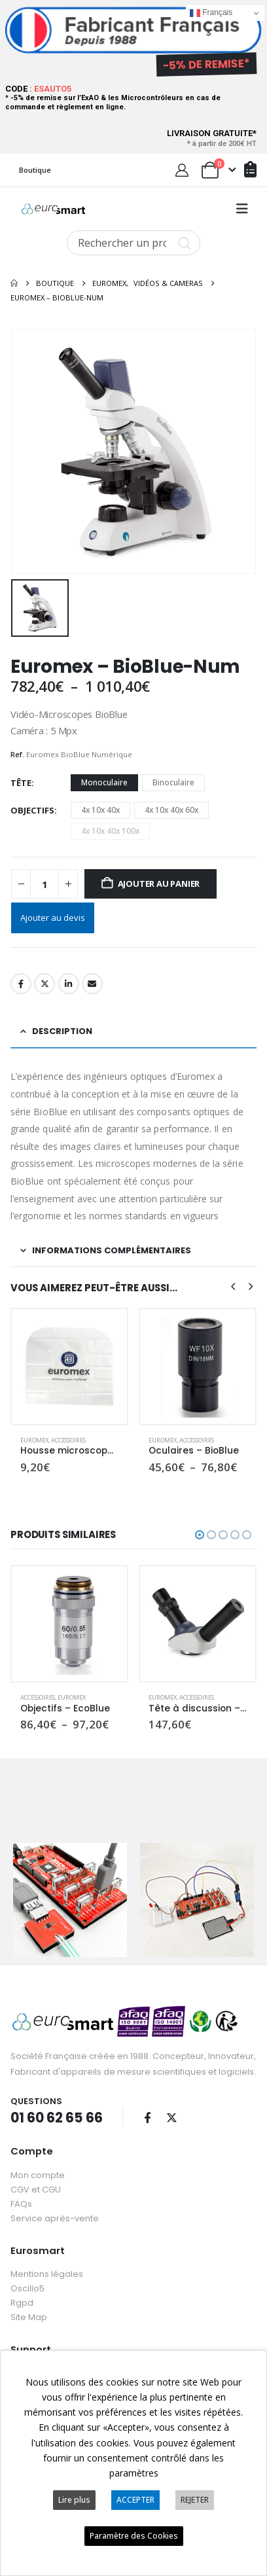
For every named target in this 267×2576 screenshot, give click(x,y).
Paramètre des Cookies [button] (134, 2535)
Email (92, 983)
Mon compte (37, 2175)
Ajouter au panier (159, 883)
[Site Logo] (53, 209)
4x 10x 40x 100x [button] (110, 830)
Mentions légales (46, 2274)
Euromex (34, 1440)
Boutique (35, 170)
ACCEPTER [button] (135, 2499)
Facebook (20, 983)
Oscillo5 (27, 2288)
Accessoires (68, 1440)
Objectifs (32, 810)
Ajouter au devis (52, 917)
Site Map (28, 2317)
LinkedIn (68, 983)
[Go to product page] (69, 1366)
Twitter (44, 983)
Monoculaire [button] (104, 782)
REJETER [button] (195, 2499)
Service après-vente (54, 2218)
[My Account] (182, 170)
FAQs (21, 2204)
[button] (242, 209)
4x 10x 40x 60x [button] (171, 809)
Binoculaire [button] (173, 782)
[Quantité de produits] (44, 884)
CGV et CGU (35, 2189)
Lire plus (74, 2499)
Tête (20, 783)
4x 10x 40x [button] (100, 809)
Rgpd (21, 2303)
